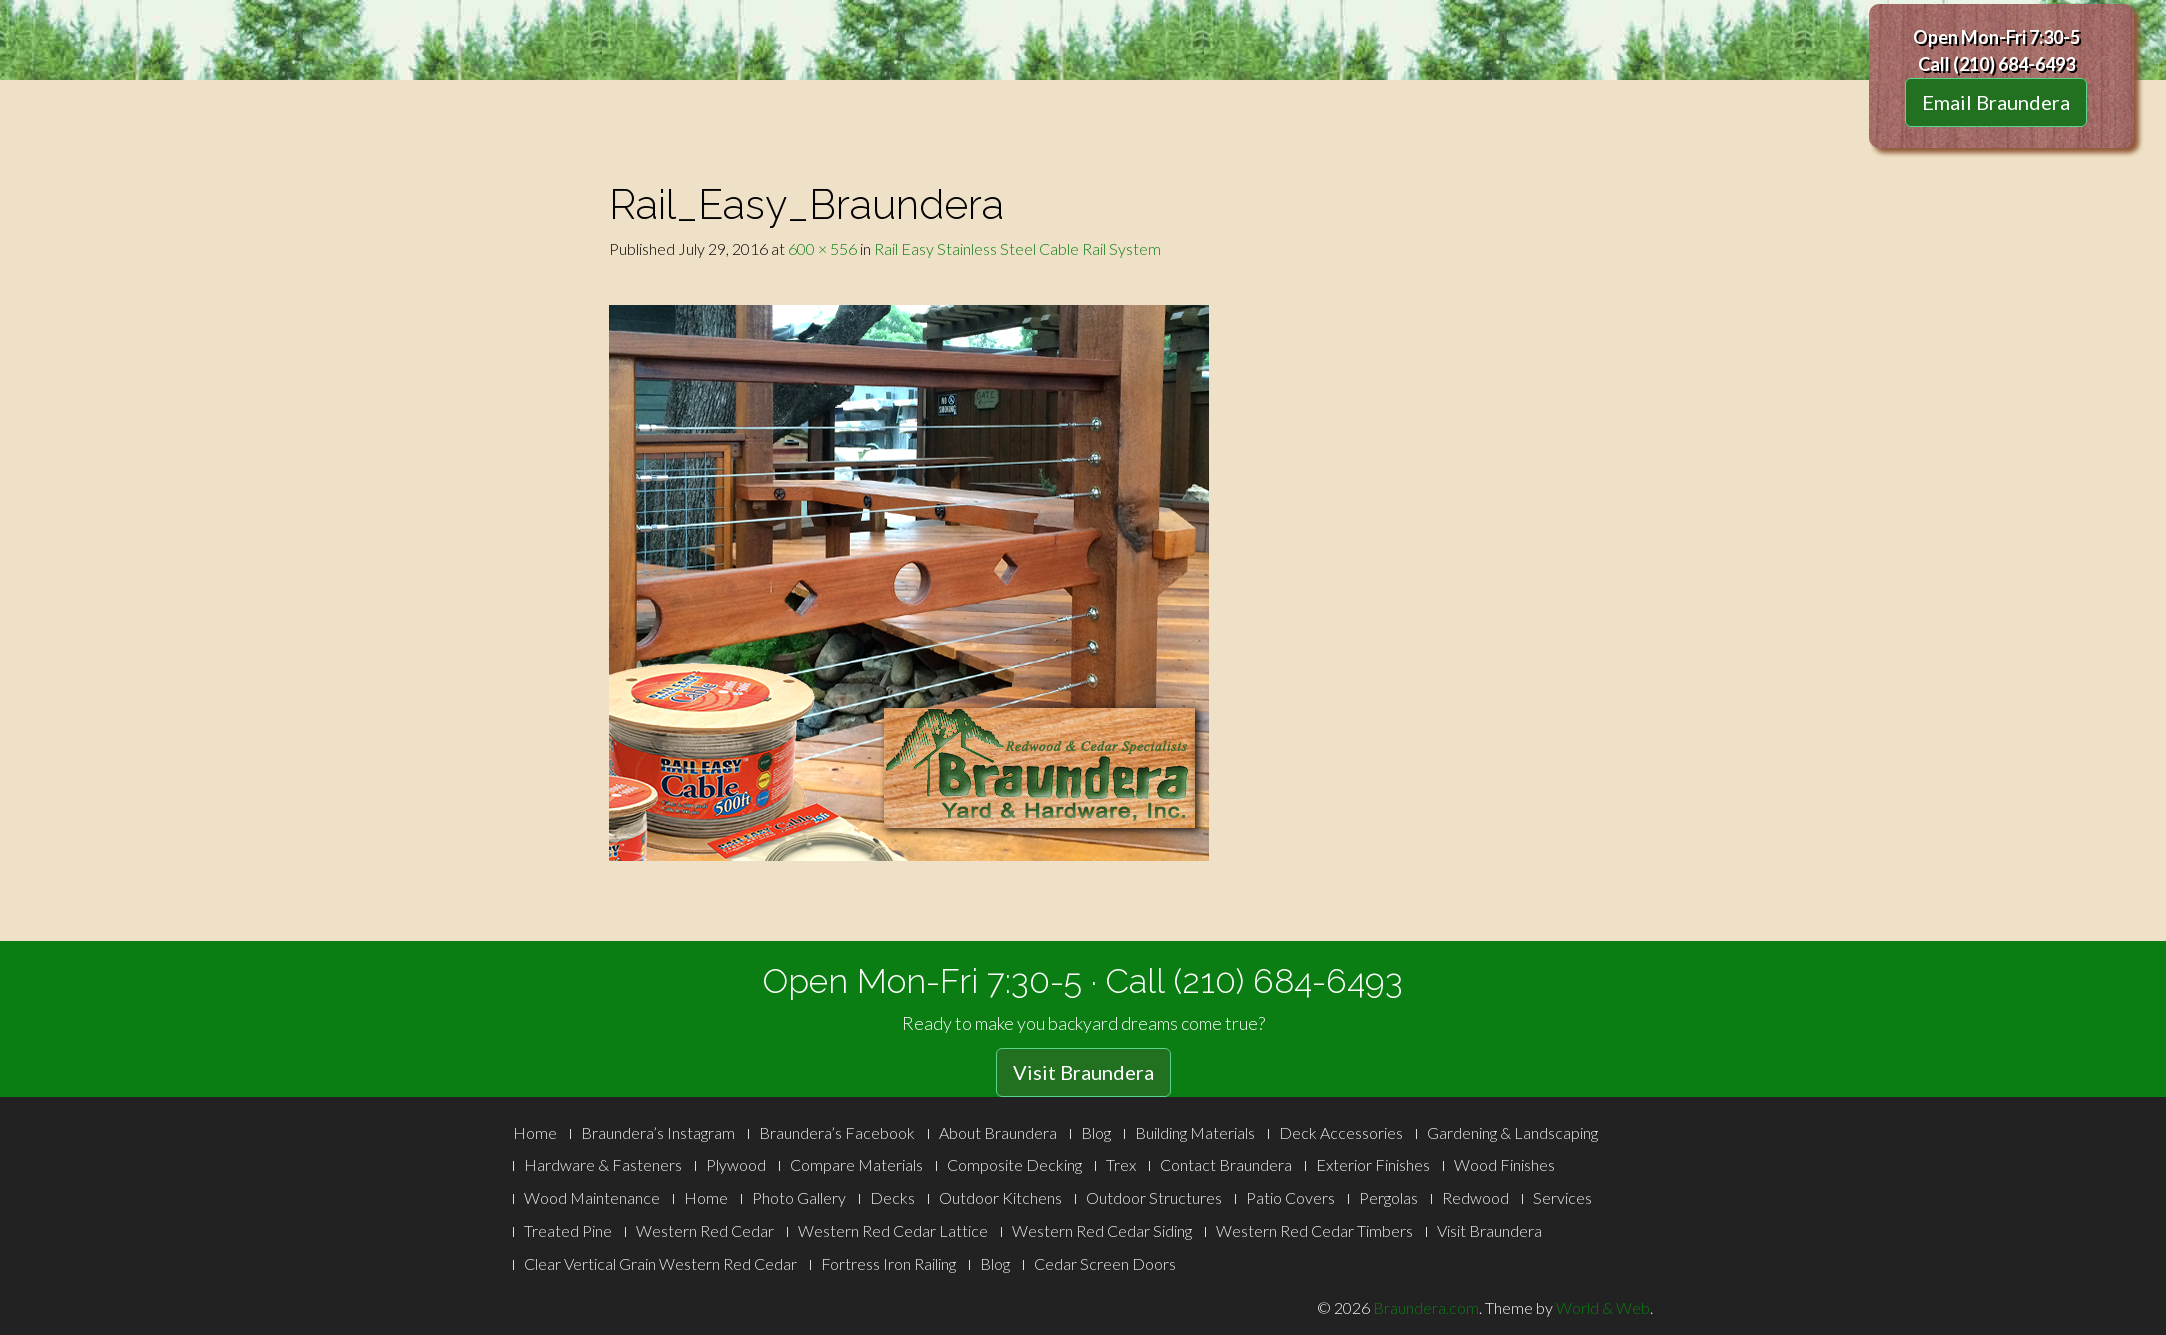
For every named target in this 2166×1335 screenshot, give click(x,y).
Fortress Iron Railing (888, 1263)
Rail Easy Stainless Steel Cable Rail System (1017, 248)
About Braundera (998, 1132)
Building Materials (1195, 1132)
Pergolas (1388, 1197)
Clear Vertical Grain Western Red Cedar (660, 1263)
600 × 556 (822, 248)
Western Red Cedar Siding (1102, 1230)
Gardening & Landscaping (1512, 1132)
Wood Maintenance (592, 1197)
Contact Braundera (1226, 1164)
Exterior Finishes (1373, 1164)
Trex (1121, 1164)
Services (1562, 1197)
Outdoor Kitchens (1000, 1197)
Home (535, 1132)
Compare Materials (856, 1164)
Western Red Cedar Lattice (893, 1230)
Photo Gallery (799, 1197)
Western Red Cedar (705, 1230)
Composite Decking (1014, 1164)
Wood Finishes (1504, 1164)
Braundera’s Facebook (837, 1132)
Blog (1096, 1132)
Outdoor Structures (1154, 1197)
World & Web (1603, 1307)
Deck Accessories (1341, 1132)
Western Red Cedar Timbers (1314, 1230)
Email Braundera (1996, 102)
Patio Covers (1290, 1197)
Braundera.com (1426, 1307)
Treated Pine (568, 1230)
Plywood (736, 1164)
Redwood (1475, 1197)
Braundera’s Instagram (658, 1132)
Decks (892, 1197)
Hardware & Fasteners (603, 1164)
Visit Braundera (1083, 1072)
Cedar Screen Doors (1105, 1263)
